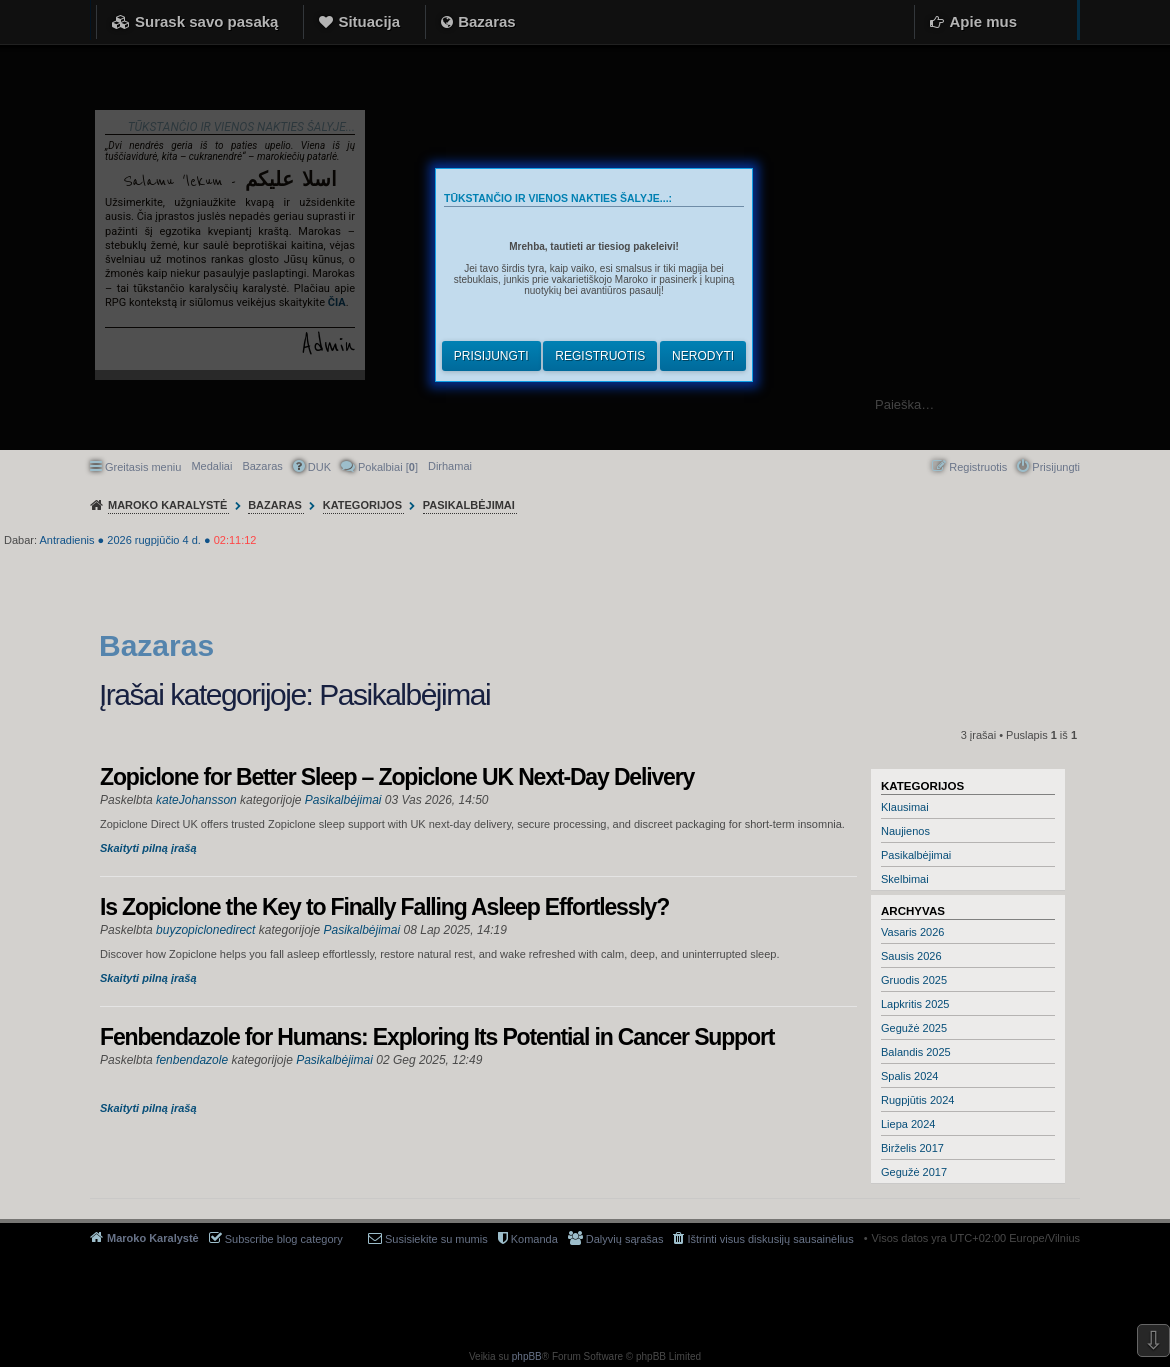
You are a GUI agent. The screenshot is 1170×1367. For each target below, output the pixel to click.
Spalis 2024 (910, 1076)
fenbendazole (192, 1060)
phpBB (527, 1356)
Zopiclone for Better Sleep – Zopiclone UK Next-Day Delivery (397, 777)
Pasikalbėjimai (916, 855)
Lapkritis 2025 (915, 1004)
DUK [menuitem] (319, 467)
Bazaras (487, 21)
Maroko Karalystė (153, 1238)
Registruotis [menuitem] (978, 467)
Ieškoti (1144, 404)
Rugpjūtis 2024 (917, 1100)
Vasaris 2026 (912, 932)
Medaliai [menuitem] (211, 466)
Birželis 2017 (912, 1148)
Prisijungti (491, 356)
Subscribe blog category (284, 1239)
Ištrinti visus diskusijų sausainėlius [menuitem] (770, 1239)
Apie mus (983, 21)
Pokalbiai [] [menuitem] (388, 467)
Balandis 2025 (916, 1052)
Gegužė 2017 (914, 1172)
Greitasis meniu (143, 467)
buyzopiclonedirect (205, 930)
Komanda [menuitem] (534, 1239)
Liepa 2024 (908, 1124)
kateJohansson (196, 800)
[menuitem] (450, 466)
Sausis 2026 (911, 956)
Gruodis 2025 (914, 980)
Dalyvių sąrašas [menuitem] (625, 1239)
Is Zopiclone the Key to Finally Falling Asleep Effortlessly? (384, 907)
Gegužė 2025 (914, 1028)
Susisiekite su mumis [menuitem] (436, 1239)
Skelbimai (905, 879)
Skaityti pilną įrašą (148, 848)
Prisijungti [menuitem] (1056, 467)
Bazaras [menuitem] (262, 466)
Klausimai (905, 807)
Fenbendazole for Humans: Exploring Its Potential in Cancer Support (437, 1037)
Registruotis (600, 356)
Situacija (369, 21)
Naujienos (905, 831)
